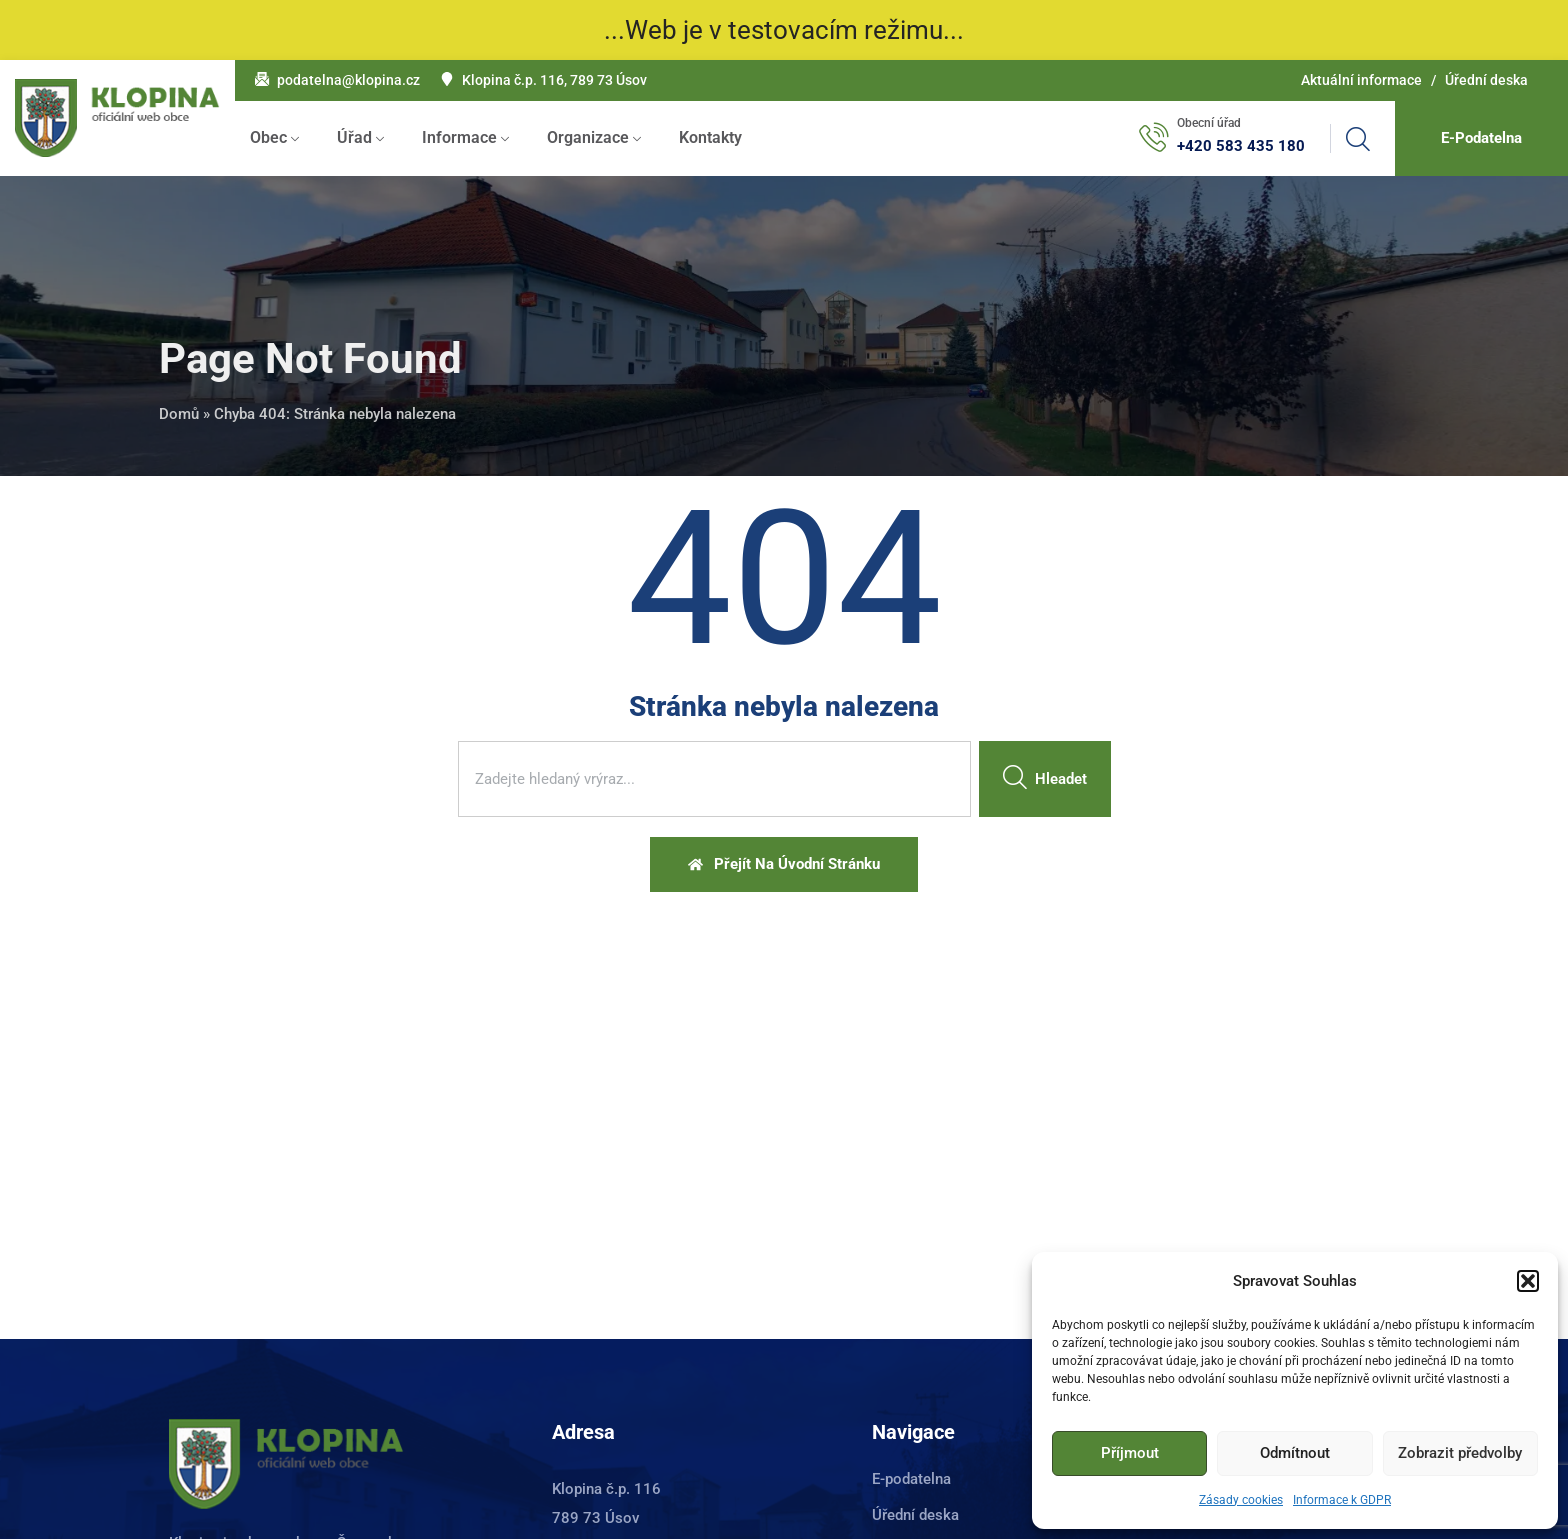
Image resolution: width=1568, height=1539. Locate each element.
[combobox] (714, 779)
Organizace (588, 137)
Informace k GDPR (1342, 1500)
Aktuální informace (1361, 80)
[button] (1528, 1281)
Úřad (354, 137)
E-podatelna (911, 1479)
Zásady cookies (1241, 1500)
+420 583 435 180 (1241, 146)
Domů (179, 414)
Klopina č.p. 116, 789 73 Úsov (554, 80)
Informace (459, 137)
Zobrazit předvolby (1460, 1453)
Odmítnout (1295, 1453)
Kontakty (710, 137)
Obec (268, 137)
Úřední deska (1486, 80)
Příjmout (1130, 1453)
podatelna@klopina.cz (348, 80)
